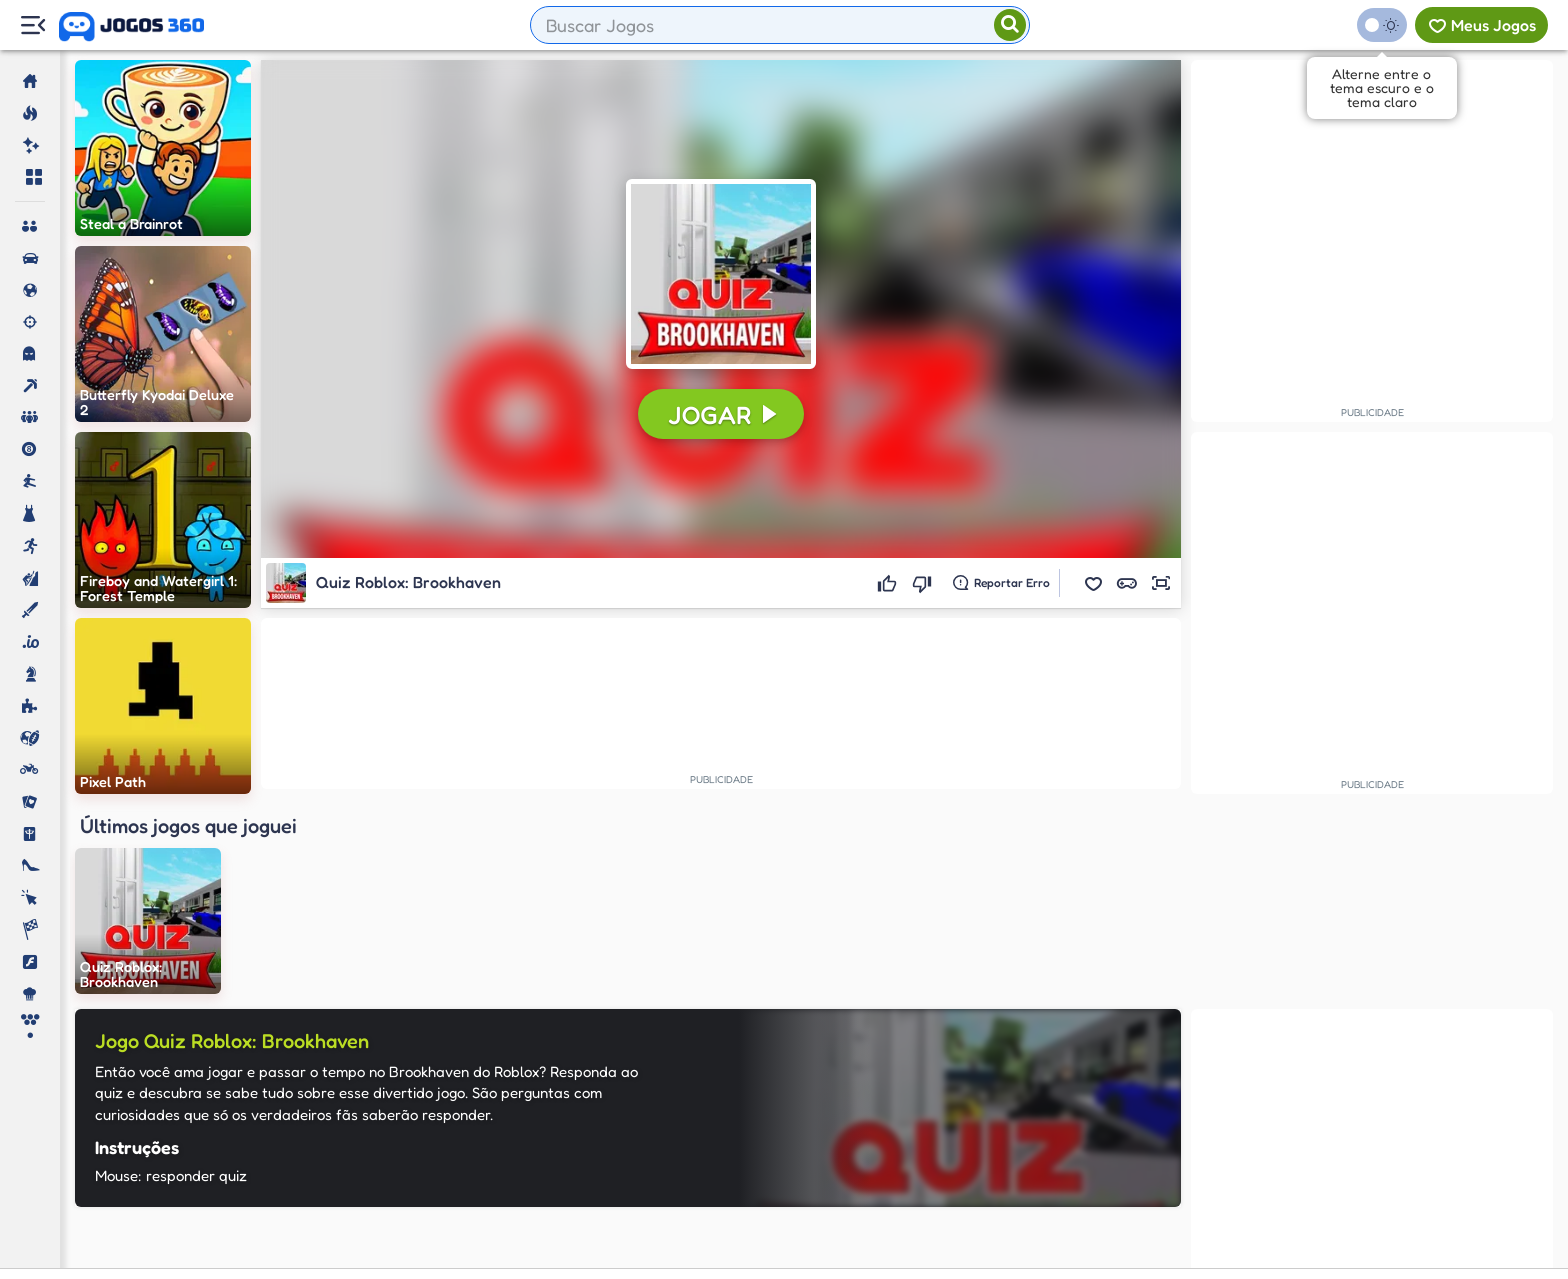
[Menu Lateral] (32, 25)
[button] (1093, 583)
